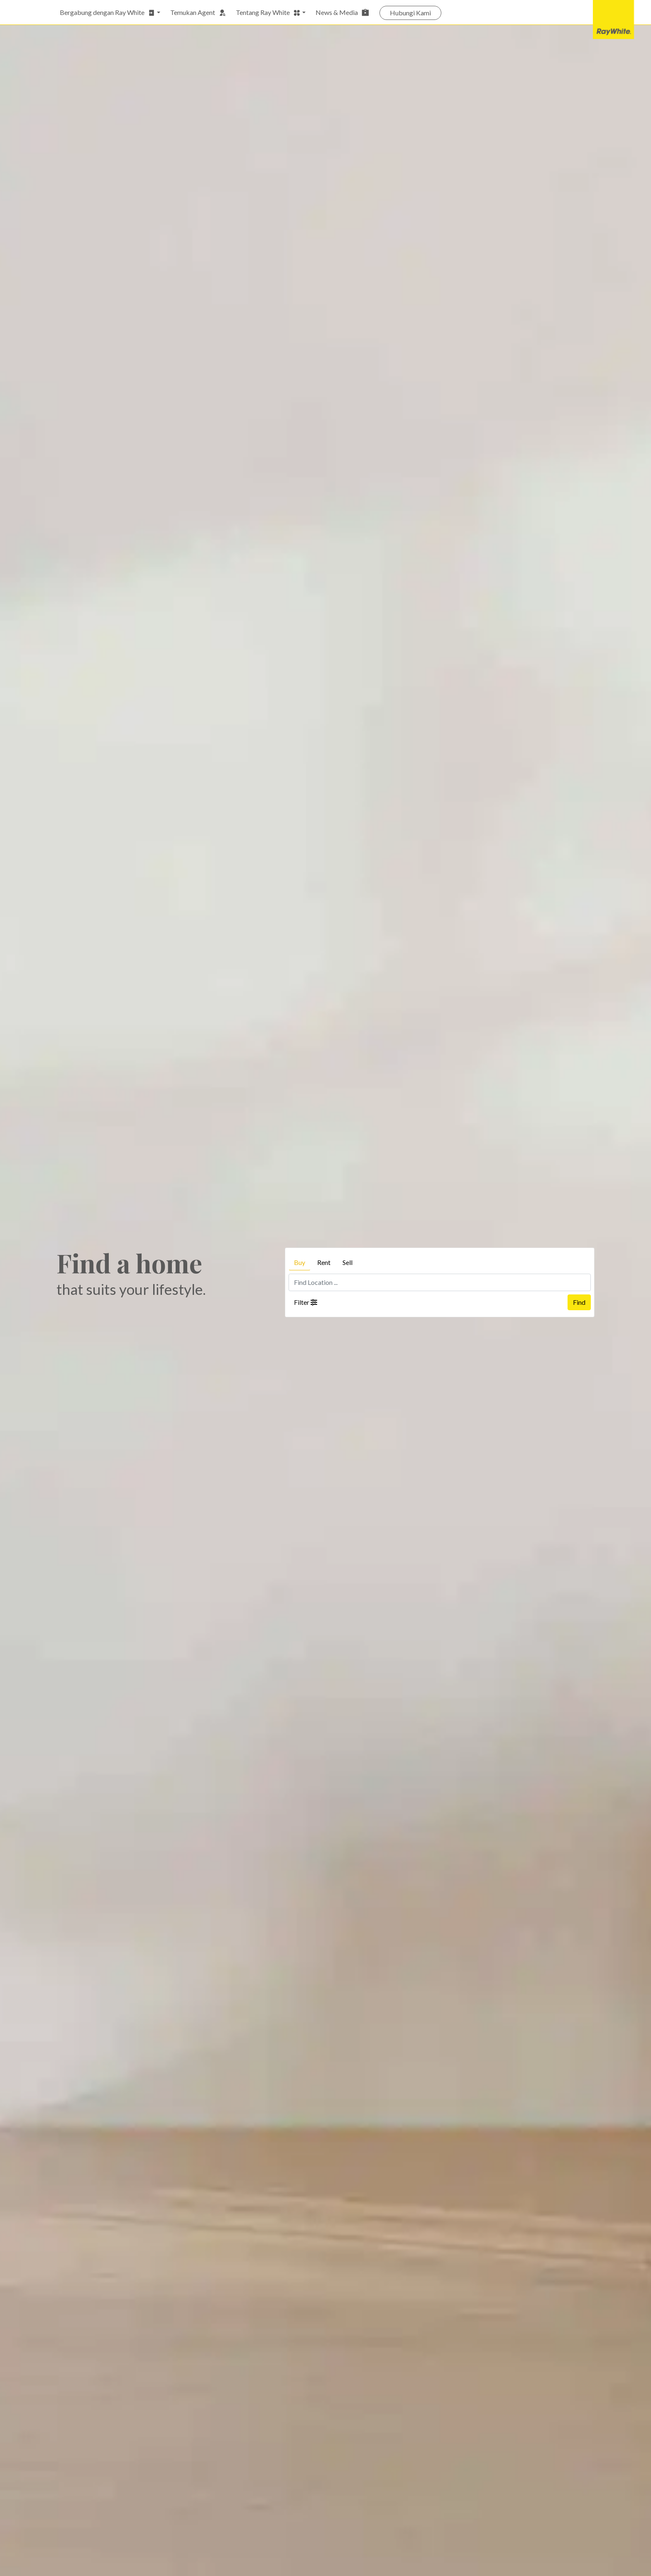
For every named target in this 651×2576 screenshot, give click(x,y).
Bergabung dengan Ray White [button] (107, 12)
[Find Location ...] (440, 1282)
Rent (323, 1262)
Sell (347, 1262)
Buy (299, 1262)
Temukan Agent (198, 12)
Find (579, 1302)
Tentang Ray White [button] (268, 12)
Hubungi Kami (410, 13)
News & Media (343, 12)
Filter (305, 1302)
